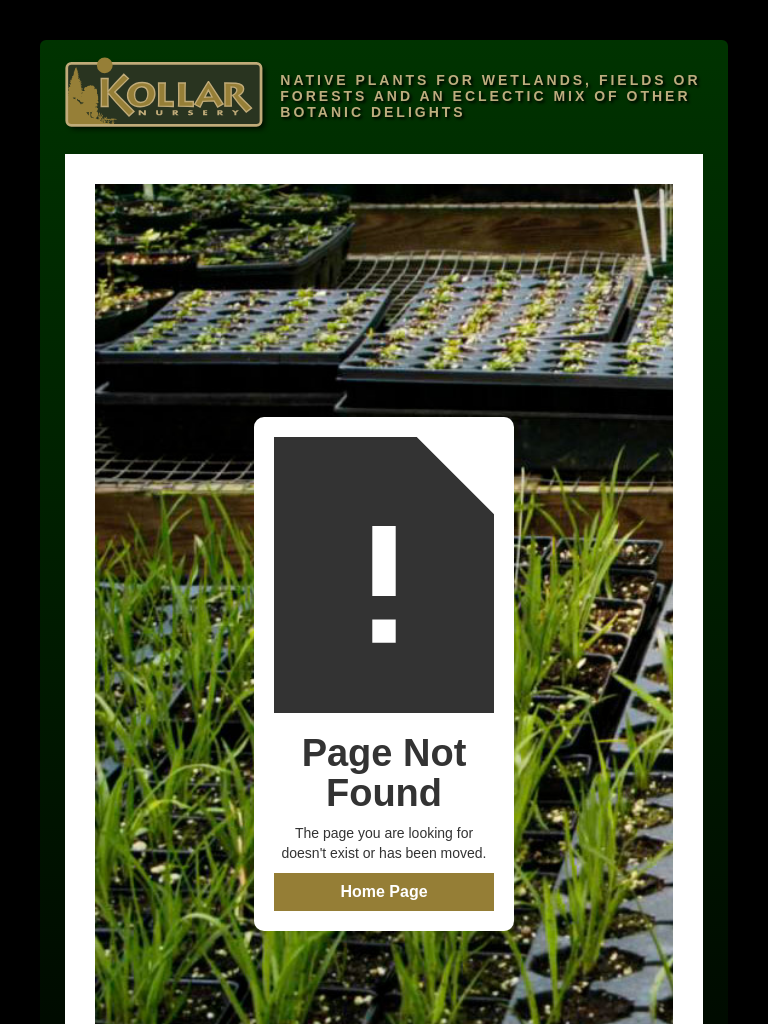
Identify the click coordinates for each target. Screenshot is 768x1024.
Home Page (383, 891)
